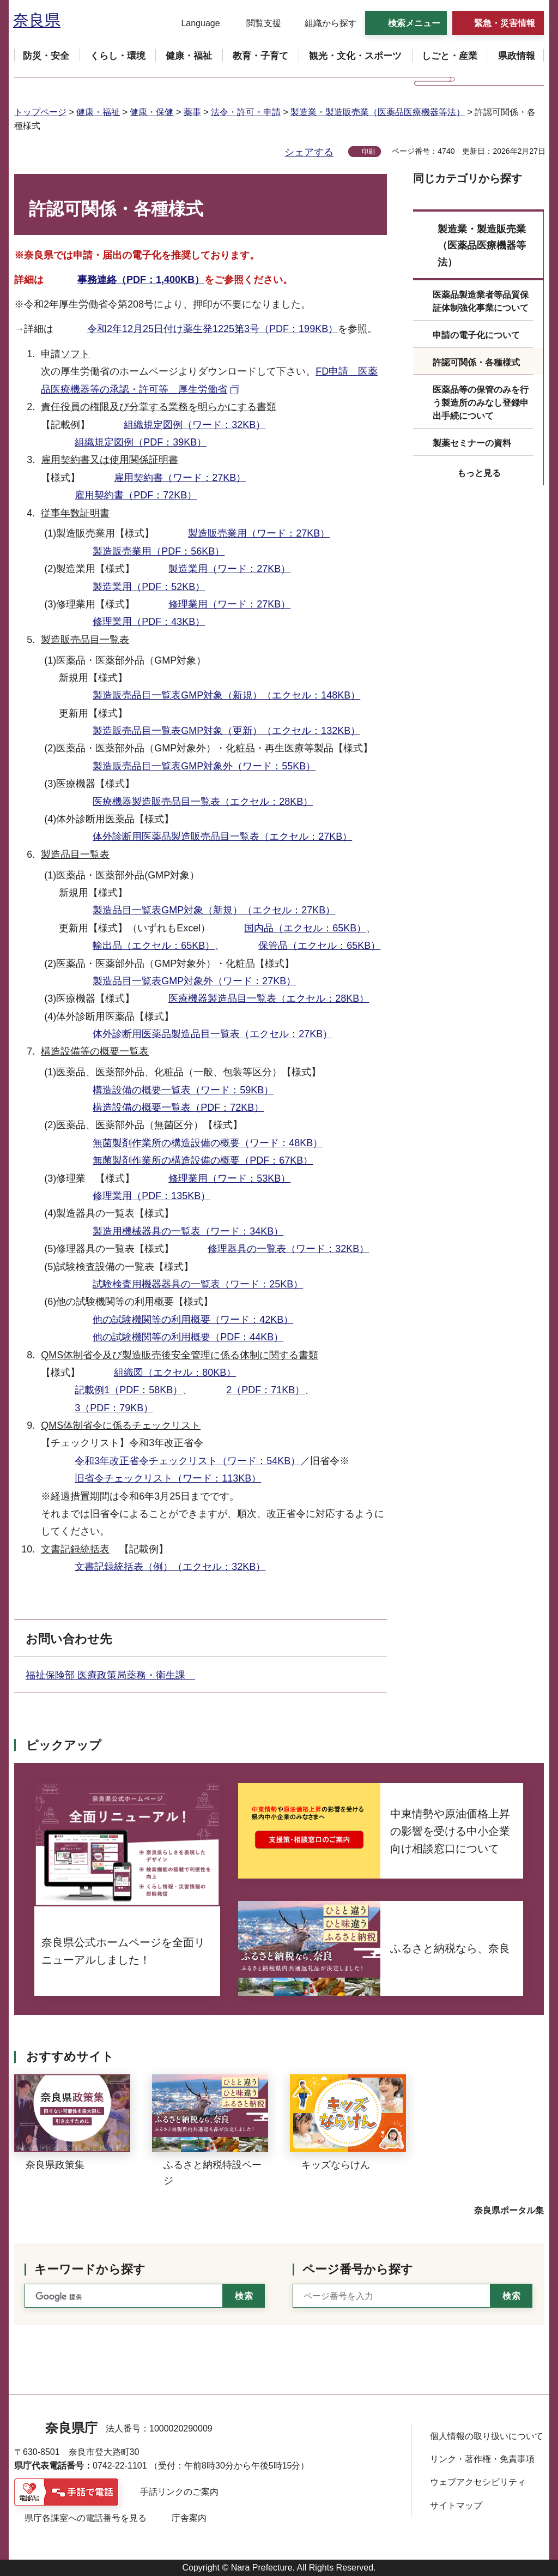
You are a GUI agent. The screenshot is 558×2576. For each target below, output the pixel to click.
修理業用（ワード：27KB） (229, 604)
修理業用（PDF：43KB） (149, 621)
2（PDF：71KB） (265, 1390)
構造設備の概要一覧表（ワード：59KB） (183, 1090)
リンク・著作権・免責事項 (482, 2459)
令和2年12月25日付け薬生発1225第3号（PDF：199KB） (212, 328)
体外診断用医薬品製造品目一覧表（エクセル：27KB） (212, 1033)
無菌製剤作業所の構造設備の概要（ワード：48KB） (208, 1142)
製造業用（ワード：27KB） (229, 568)
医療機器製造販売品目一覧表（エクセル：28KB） (203, 801)
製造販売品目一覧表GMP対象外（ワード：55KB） (204, 766)
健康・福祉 (98, 112)
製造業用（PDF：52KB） (149, 586)
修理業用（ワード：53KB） (229, 1178)
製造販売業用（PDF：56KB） (159, 551)
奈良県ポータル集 (509, 2210)
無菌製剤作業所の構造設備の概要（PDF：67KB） (203, 1160)
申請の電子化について (476, 335)
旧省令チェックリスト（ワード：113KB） (168, 1478)
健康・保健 (151, 112)
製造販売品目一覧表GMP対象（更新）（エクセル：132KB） (226, 730)
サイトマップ (456, 2505)
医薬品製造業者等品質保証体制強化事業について (481, 301)
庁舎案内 (189, 2518)
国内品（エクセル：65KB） (305, 928)
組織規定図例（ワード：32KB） (194, 424)
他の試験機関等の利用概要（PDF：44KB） (188, 1337)
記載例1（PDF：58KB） (129, 1390)
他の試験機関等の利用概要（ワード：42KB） (193, 1319)
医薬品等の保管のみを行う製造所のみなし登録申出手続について (481, 402)
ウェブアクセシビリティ (478, 2482)
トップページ (40, 112)
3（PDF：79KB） (114, 1408)
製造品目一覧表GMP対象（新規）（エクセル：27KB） (214, 910)
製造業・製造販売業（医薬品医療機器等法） (377, 112)
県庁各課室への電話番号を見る (86, 2518)
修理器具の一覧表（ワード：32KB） (288, 1248)
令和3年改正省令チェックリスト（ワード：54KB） (187, 1460)
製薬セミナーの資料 (472, 443)
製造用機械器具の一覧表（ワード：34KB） (188, 1231)
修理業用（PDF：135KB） (151, 1195)
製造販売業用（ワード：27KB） (259, 533)
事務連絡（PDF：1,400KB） (140, 279)
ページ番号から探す (357, 2269)
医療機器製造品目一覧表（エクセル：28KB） (268, 998)
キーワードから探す (89, 2269)
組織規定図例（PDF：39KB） (141, 442)
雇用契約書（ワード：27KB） (180, 477)
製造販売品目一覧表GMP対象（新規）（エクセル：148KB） (226, 695)
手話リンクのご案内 (179, 2491)
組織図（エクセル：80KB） (175, 1372)
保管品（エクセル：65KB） (319, 945)
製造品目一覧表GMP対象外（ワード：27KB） (194, 981)
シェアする (308, 152)
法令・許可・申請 (246, 112)
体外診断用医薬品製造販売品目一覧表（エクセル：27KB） (222, 836)
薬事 (192, 112)
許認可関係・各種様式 (476, 362)
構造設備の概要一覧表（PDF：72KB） (178, 1107)
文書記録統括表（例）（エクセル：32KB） (170, 1566)
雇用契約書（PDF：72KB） (136, 495)
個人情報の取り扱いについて (486, 2436)
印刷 (368, 151)
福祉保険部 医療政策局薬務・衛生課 (110, 1675)
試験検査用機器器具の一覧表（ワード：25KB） (198, 1284)
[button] (193, 23)
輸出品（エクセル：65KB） (154, 945)
